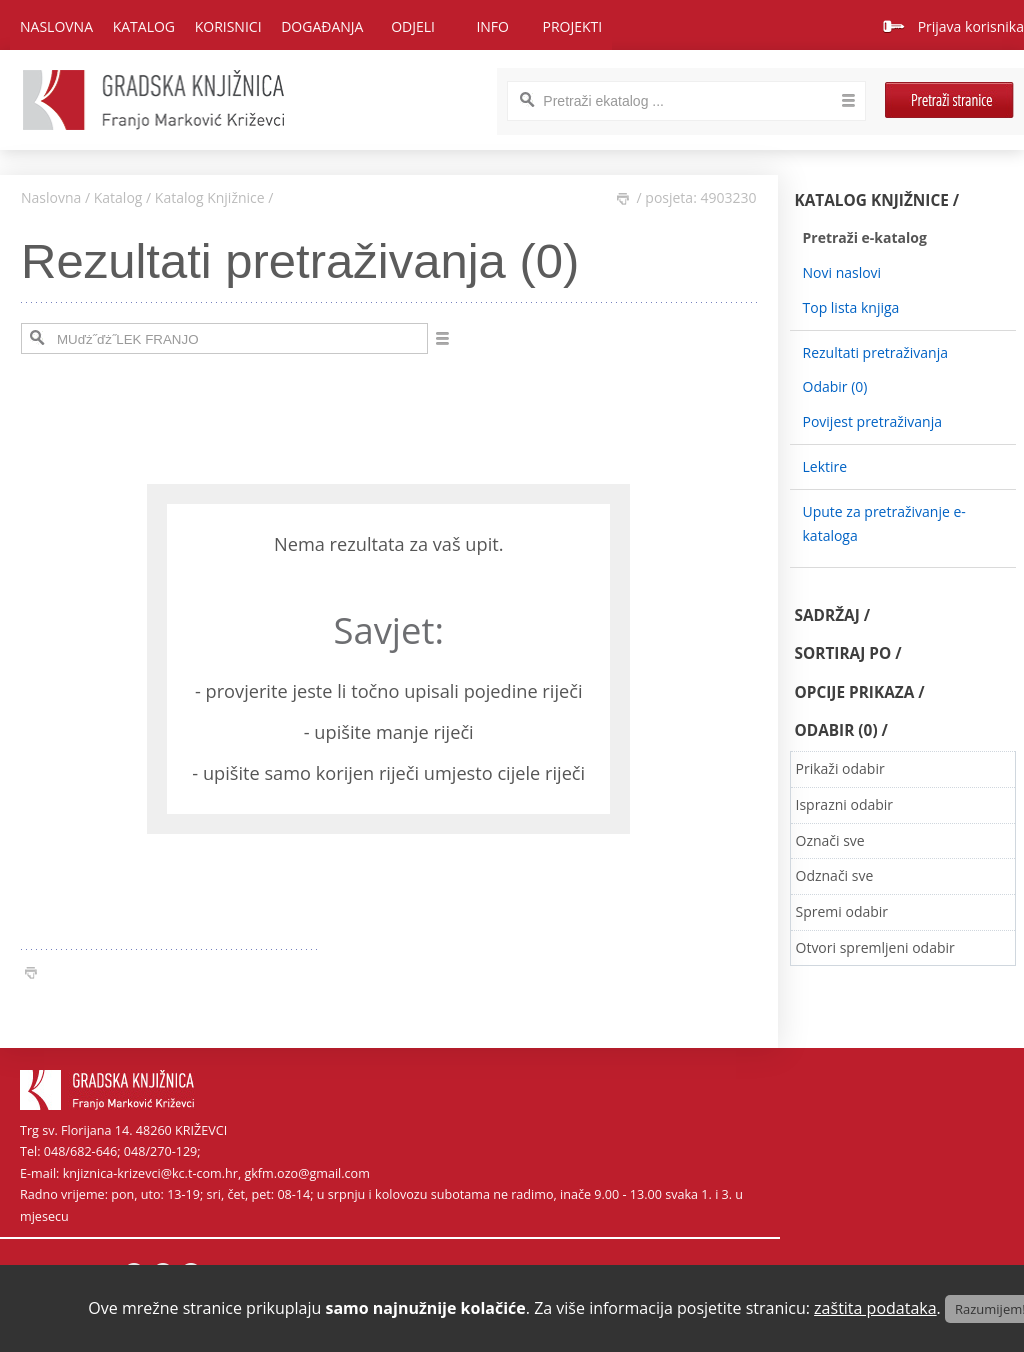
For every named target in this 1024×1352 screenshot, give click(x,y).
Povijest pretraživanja (872, 421)
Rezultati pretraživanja (876, 352)
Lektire (825, 466)
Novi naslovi (842, 272)
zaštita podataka (875, 1308)
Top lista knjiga (851, 307)
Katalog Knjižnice (210, 197)
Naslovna (56, 26)
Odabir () (835, 386)
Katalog (118, 197)
